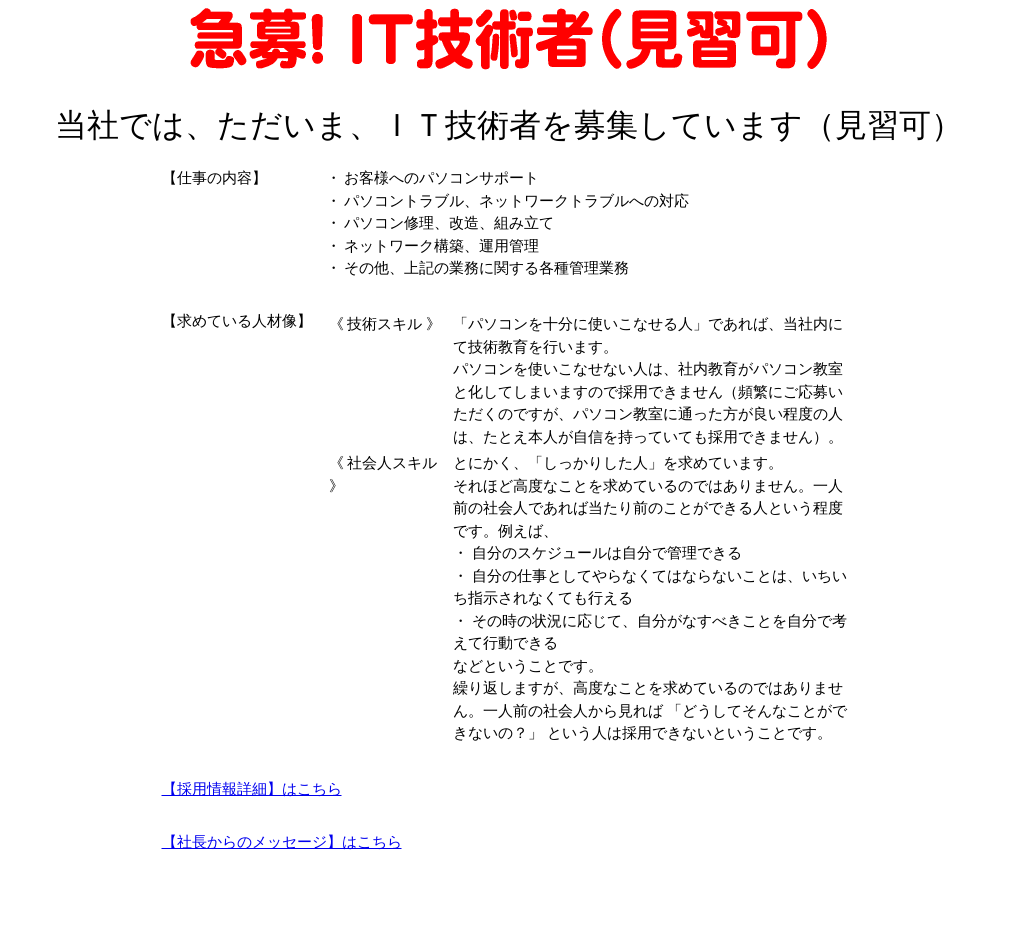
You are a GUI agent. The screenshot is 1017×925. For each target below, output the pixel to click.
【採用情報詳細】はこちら (252, 789)
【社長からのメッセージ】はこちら (282, 842)
